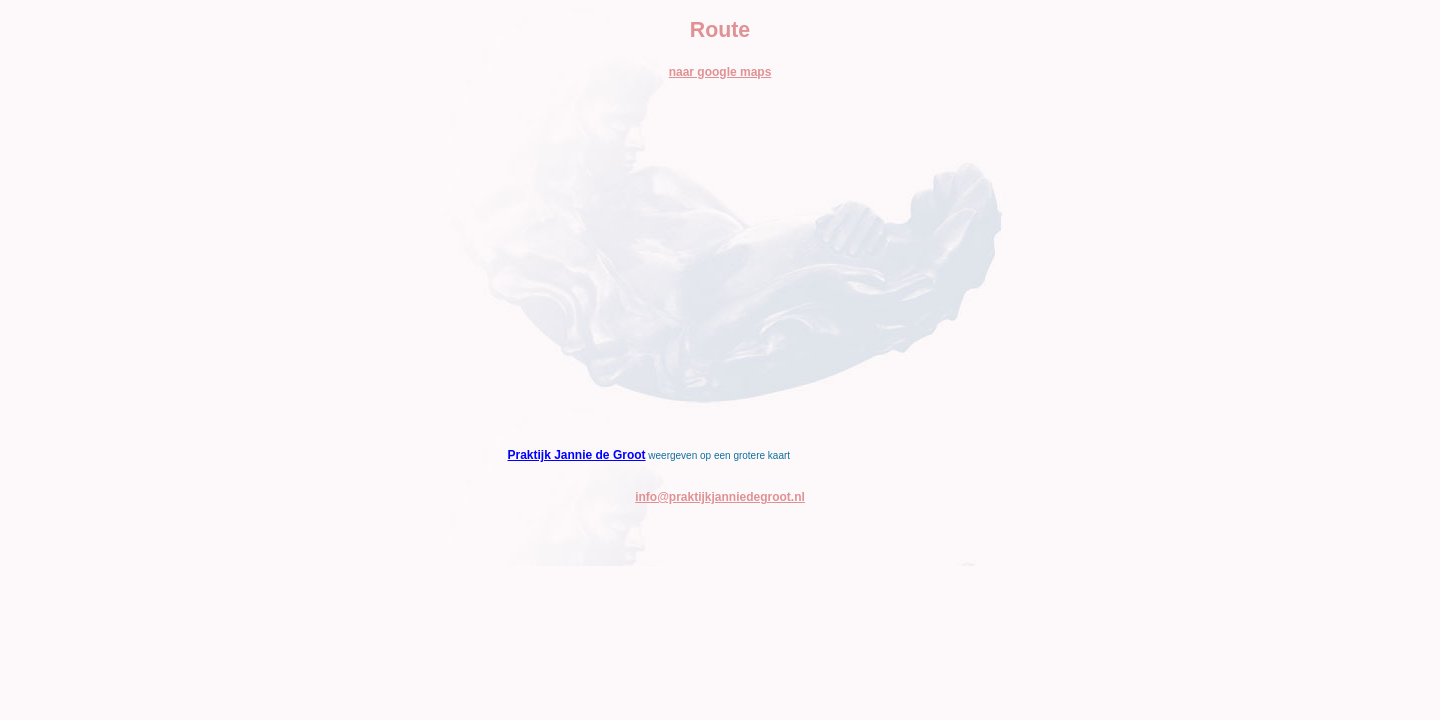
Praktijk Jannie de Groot (577, 455)
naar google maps (720, 72)
